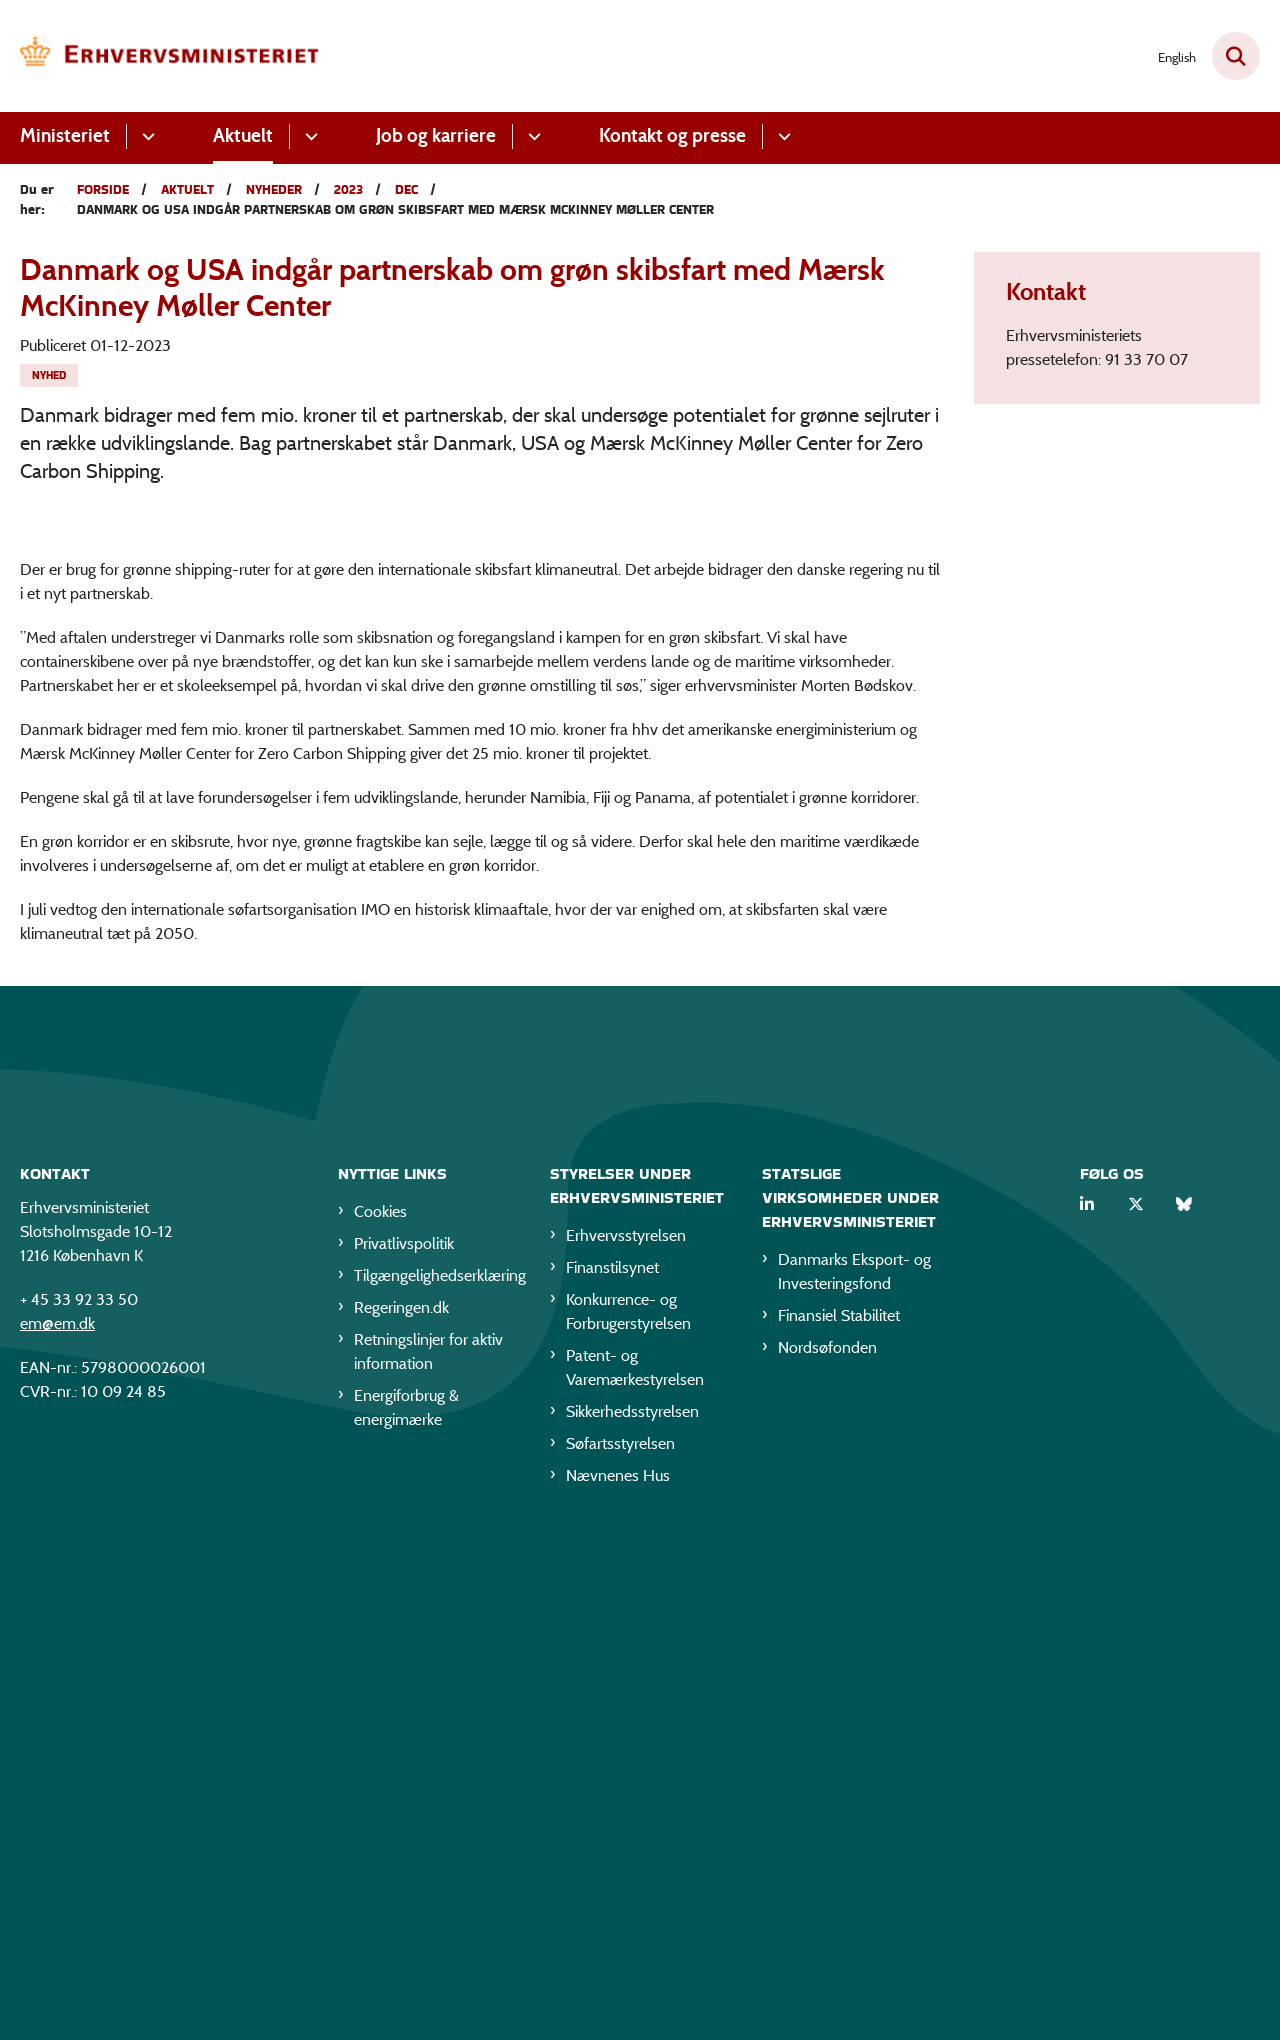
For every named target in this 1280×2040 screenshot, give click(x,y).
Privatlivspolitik (404, 1743)
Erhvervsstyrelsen (626, 1735)
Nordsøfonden (827, 1847)
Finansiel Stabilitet (839, 1815)
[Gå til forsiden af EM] (170, 56)
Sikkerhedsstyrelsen (632, 1911)
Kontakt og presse (672, 135)
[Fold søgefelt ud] (1236, 56)
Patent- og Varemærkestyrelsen (635, 1867)
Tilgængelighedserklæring (436, 1775)
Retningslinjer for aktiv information (428, 1851)
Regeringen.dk (401, 1807)
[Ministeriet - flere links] (145, 136)
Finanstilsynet (612, 1767)
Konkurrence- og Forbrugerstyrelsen (628, 1811)
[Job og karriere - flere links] (531, 136)
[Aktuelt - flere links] (308, 136)
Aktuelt (243, 135)
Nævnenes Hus (618, 1975)
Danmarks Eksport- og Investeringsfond (854, 1771)
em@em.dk (57, 1823)
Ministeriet (65, 135)
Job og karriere (436, 135)
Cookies (380, 1711)
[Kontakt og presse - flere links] (781, 136)
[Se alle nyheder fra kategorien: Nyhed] (49, 375)
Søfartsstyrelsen (620, 1943)
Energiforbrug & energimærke (406, 1907)
